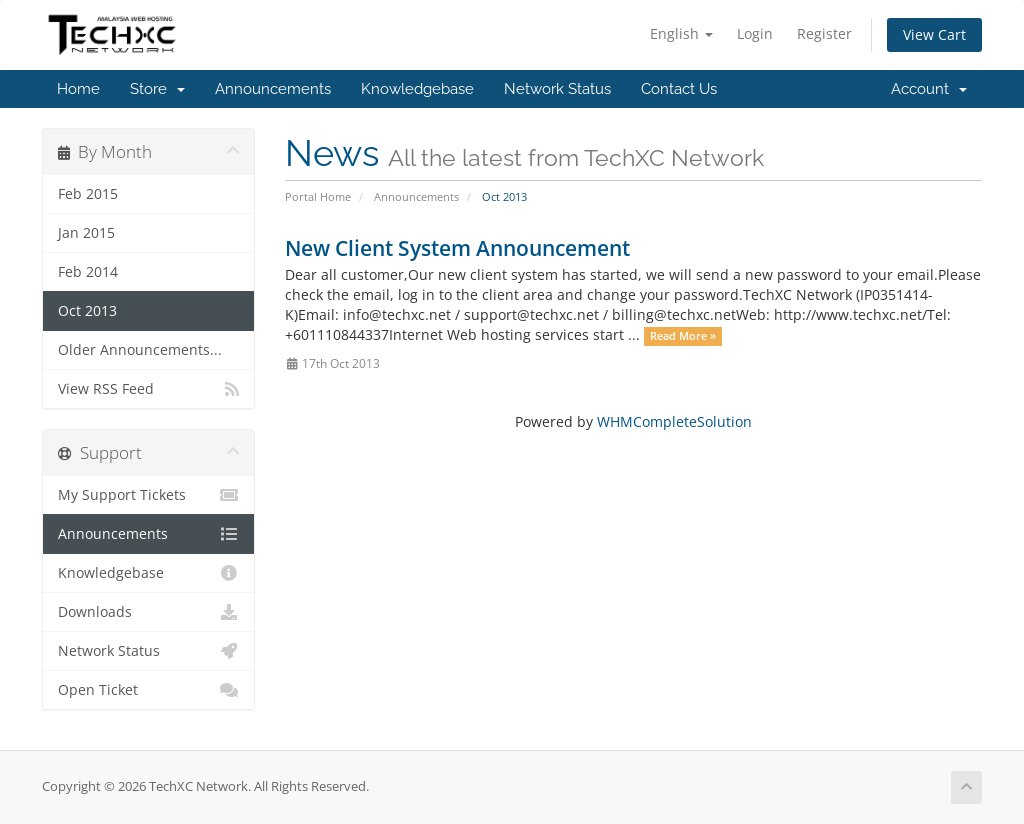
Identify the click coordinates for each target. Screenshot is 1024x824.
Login (755, 33)
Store (157, 89)
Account (929, 89)
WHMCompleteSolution (674, 421)
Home (78, 89)
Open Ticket (148, 690)
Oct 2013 (87, 311)
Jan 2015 (86, 233)
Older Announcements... (140, 350)
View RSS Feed (148, 389)
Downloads (148, 612)
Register (824, 33)
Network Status (557, 89)
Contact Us (679, 89)
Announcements (273, 89)
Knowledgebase (417, 89)
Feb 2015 (88, 194)
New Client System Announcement (457, 248)
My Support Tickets (148, 495)
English (681, 33)
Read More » (683, 336)
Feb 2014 (88, 272)
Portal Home (318, 196)
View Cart (934, 34)
